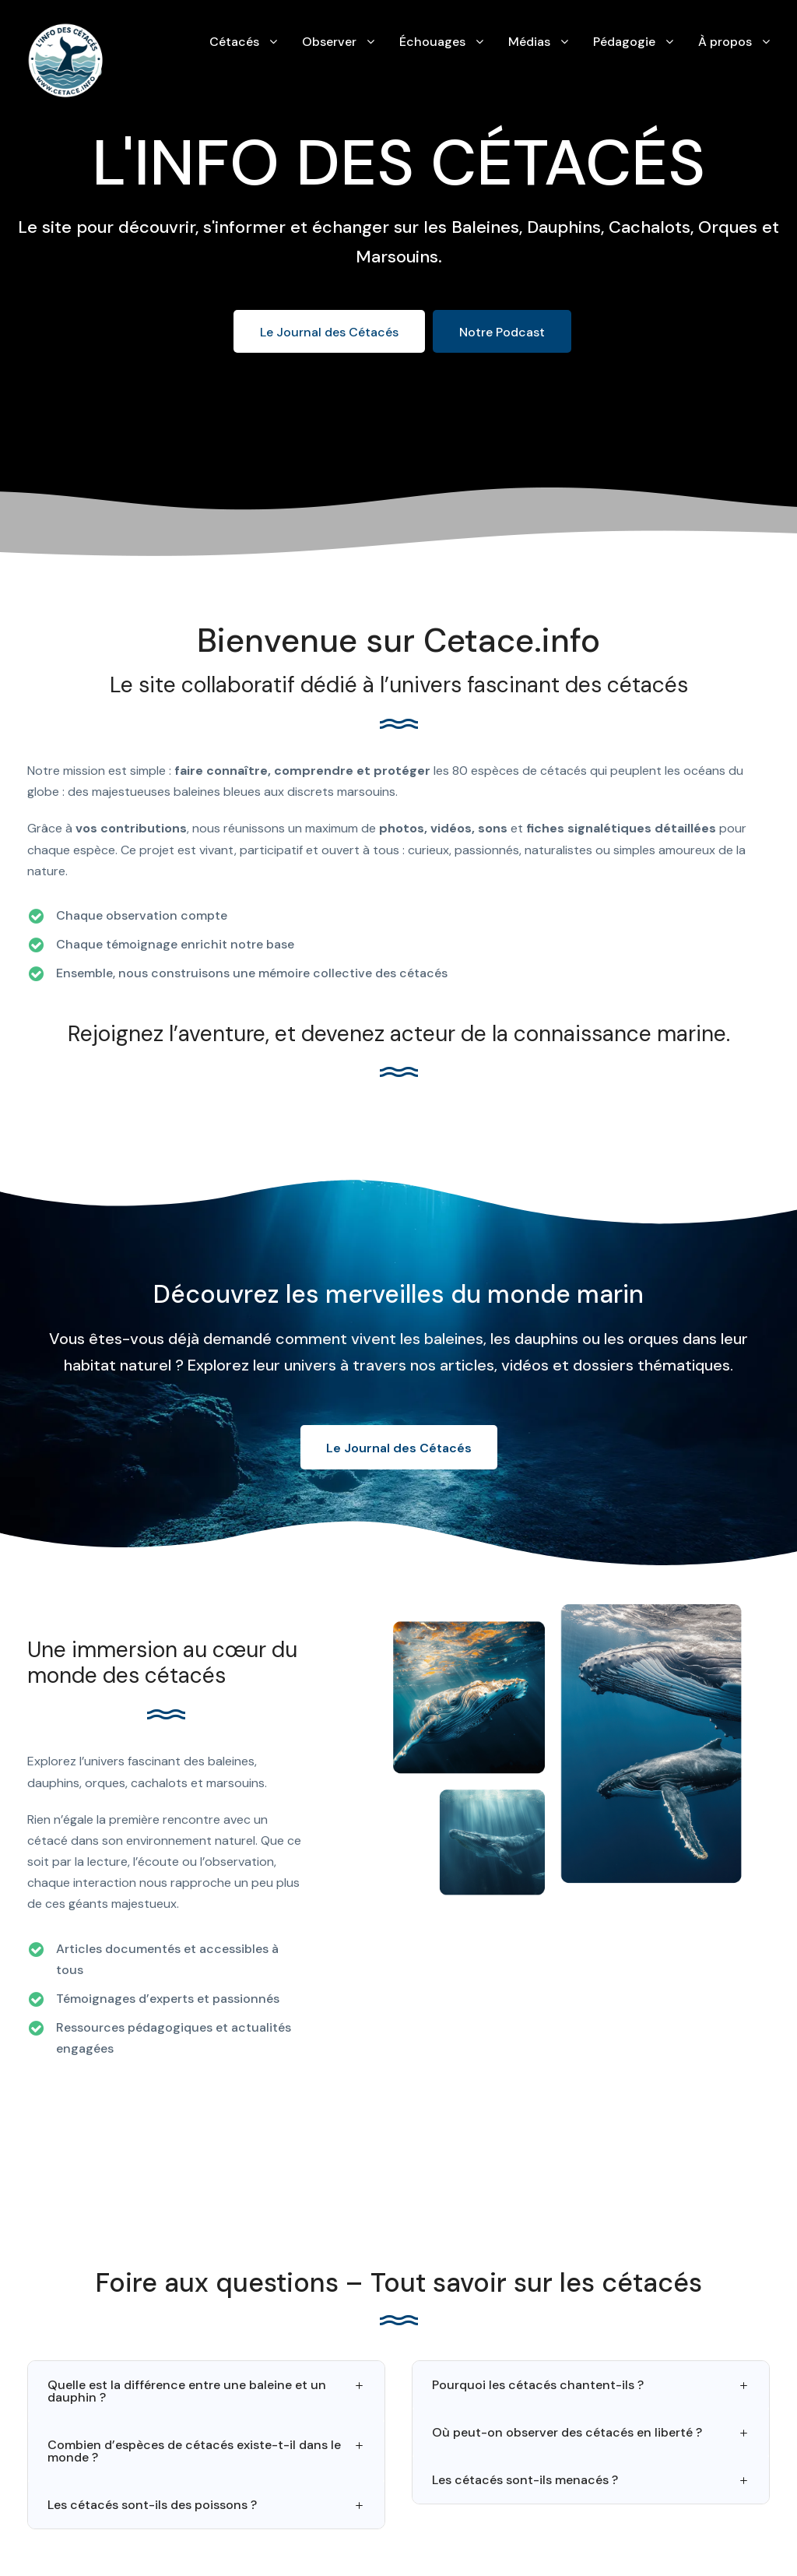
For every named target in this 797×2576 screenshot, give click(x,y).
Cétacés (234, 41)
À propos (725, 41)
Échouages (432, 41)
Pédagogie (624, 41)
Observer (329, 41)
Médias (529, 41)
